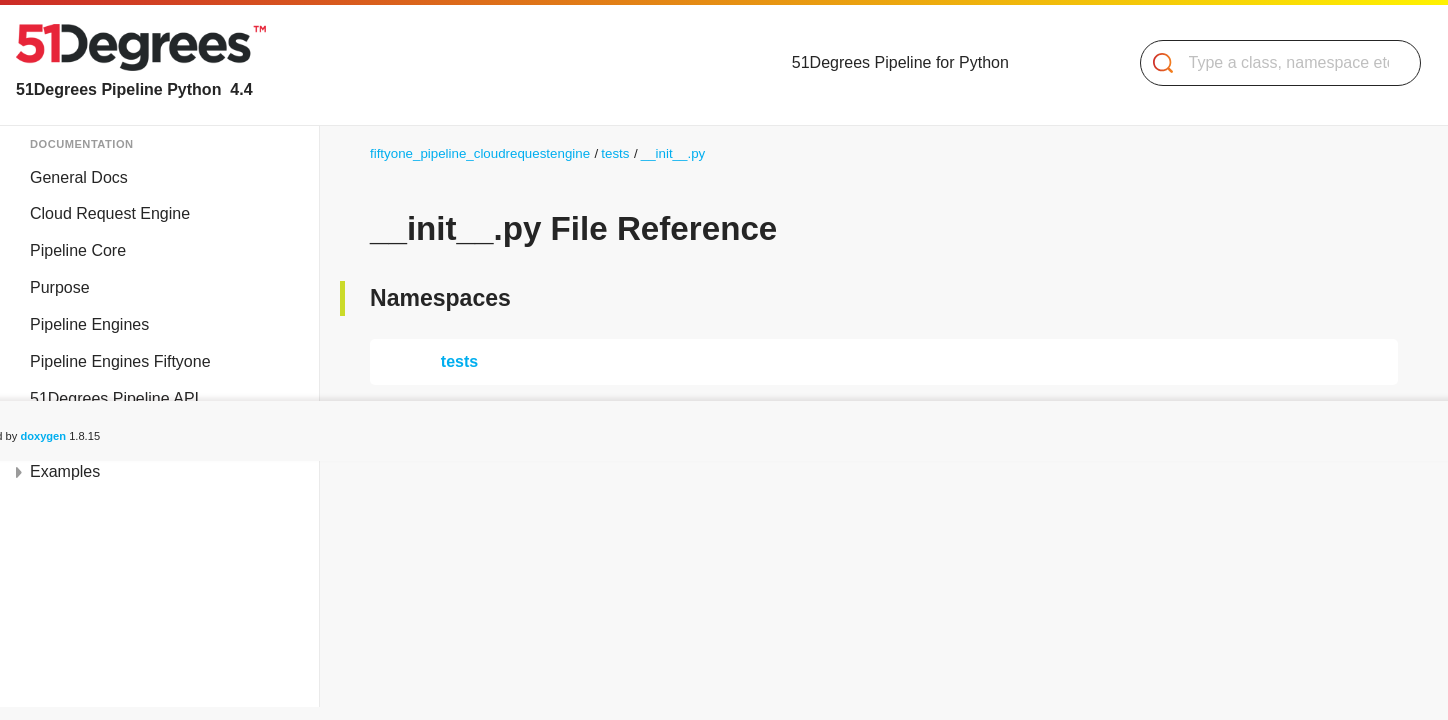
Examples (65, 471)
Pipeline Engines (89, 324)
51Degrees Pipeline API (114, 398)
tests (615, 153)
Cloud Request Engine (110, 213)
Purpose (60, 287)
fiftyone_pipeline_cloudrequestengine (480, 153)
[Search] (1272, 63)
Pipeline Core (78, 250)
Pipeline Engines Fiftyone (120, 361)
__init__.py (673, 153)
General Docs (79, 177)
